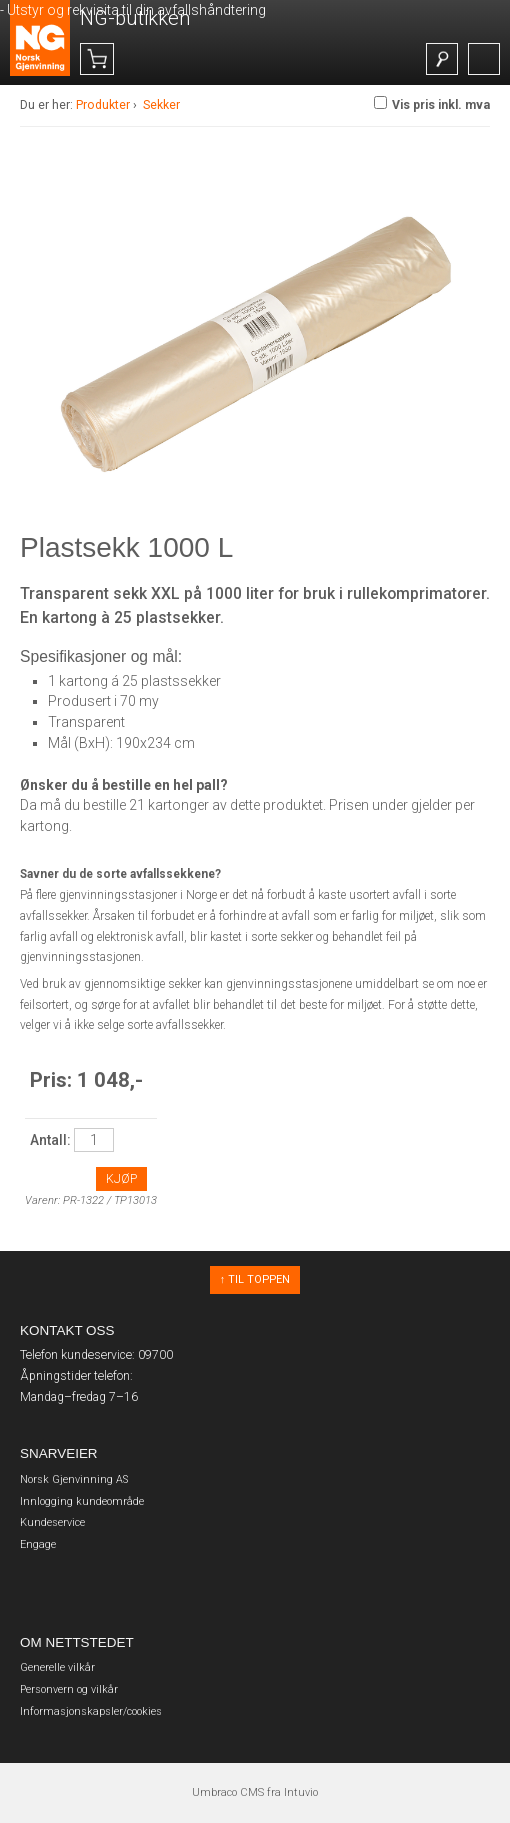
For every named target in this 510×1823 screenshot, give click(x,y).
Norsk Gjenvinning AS (74, 1479)
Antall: (50, 1140)
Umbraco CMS (228, 1792)
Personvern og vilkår (69, 1689)
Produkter (103, 105)
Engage (38, 1544)
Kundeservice (52, 1522)
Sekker (161, 105)
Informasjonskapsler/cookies (91, 1711)
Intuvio (301, 1792)
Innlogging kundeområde (82, 1501)
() (113, 60)
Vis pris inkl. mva (432, 104)
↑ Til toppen (255, 1279)
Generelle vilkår (57, 1667)
